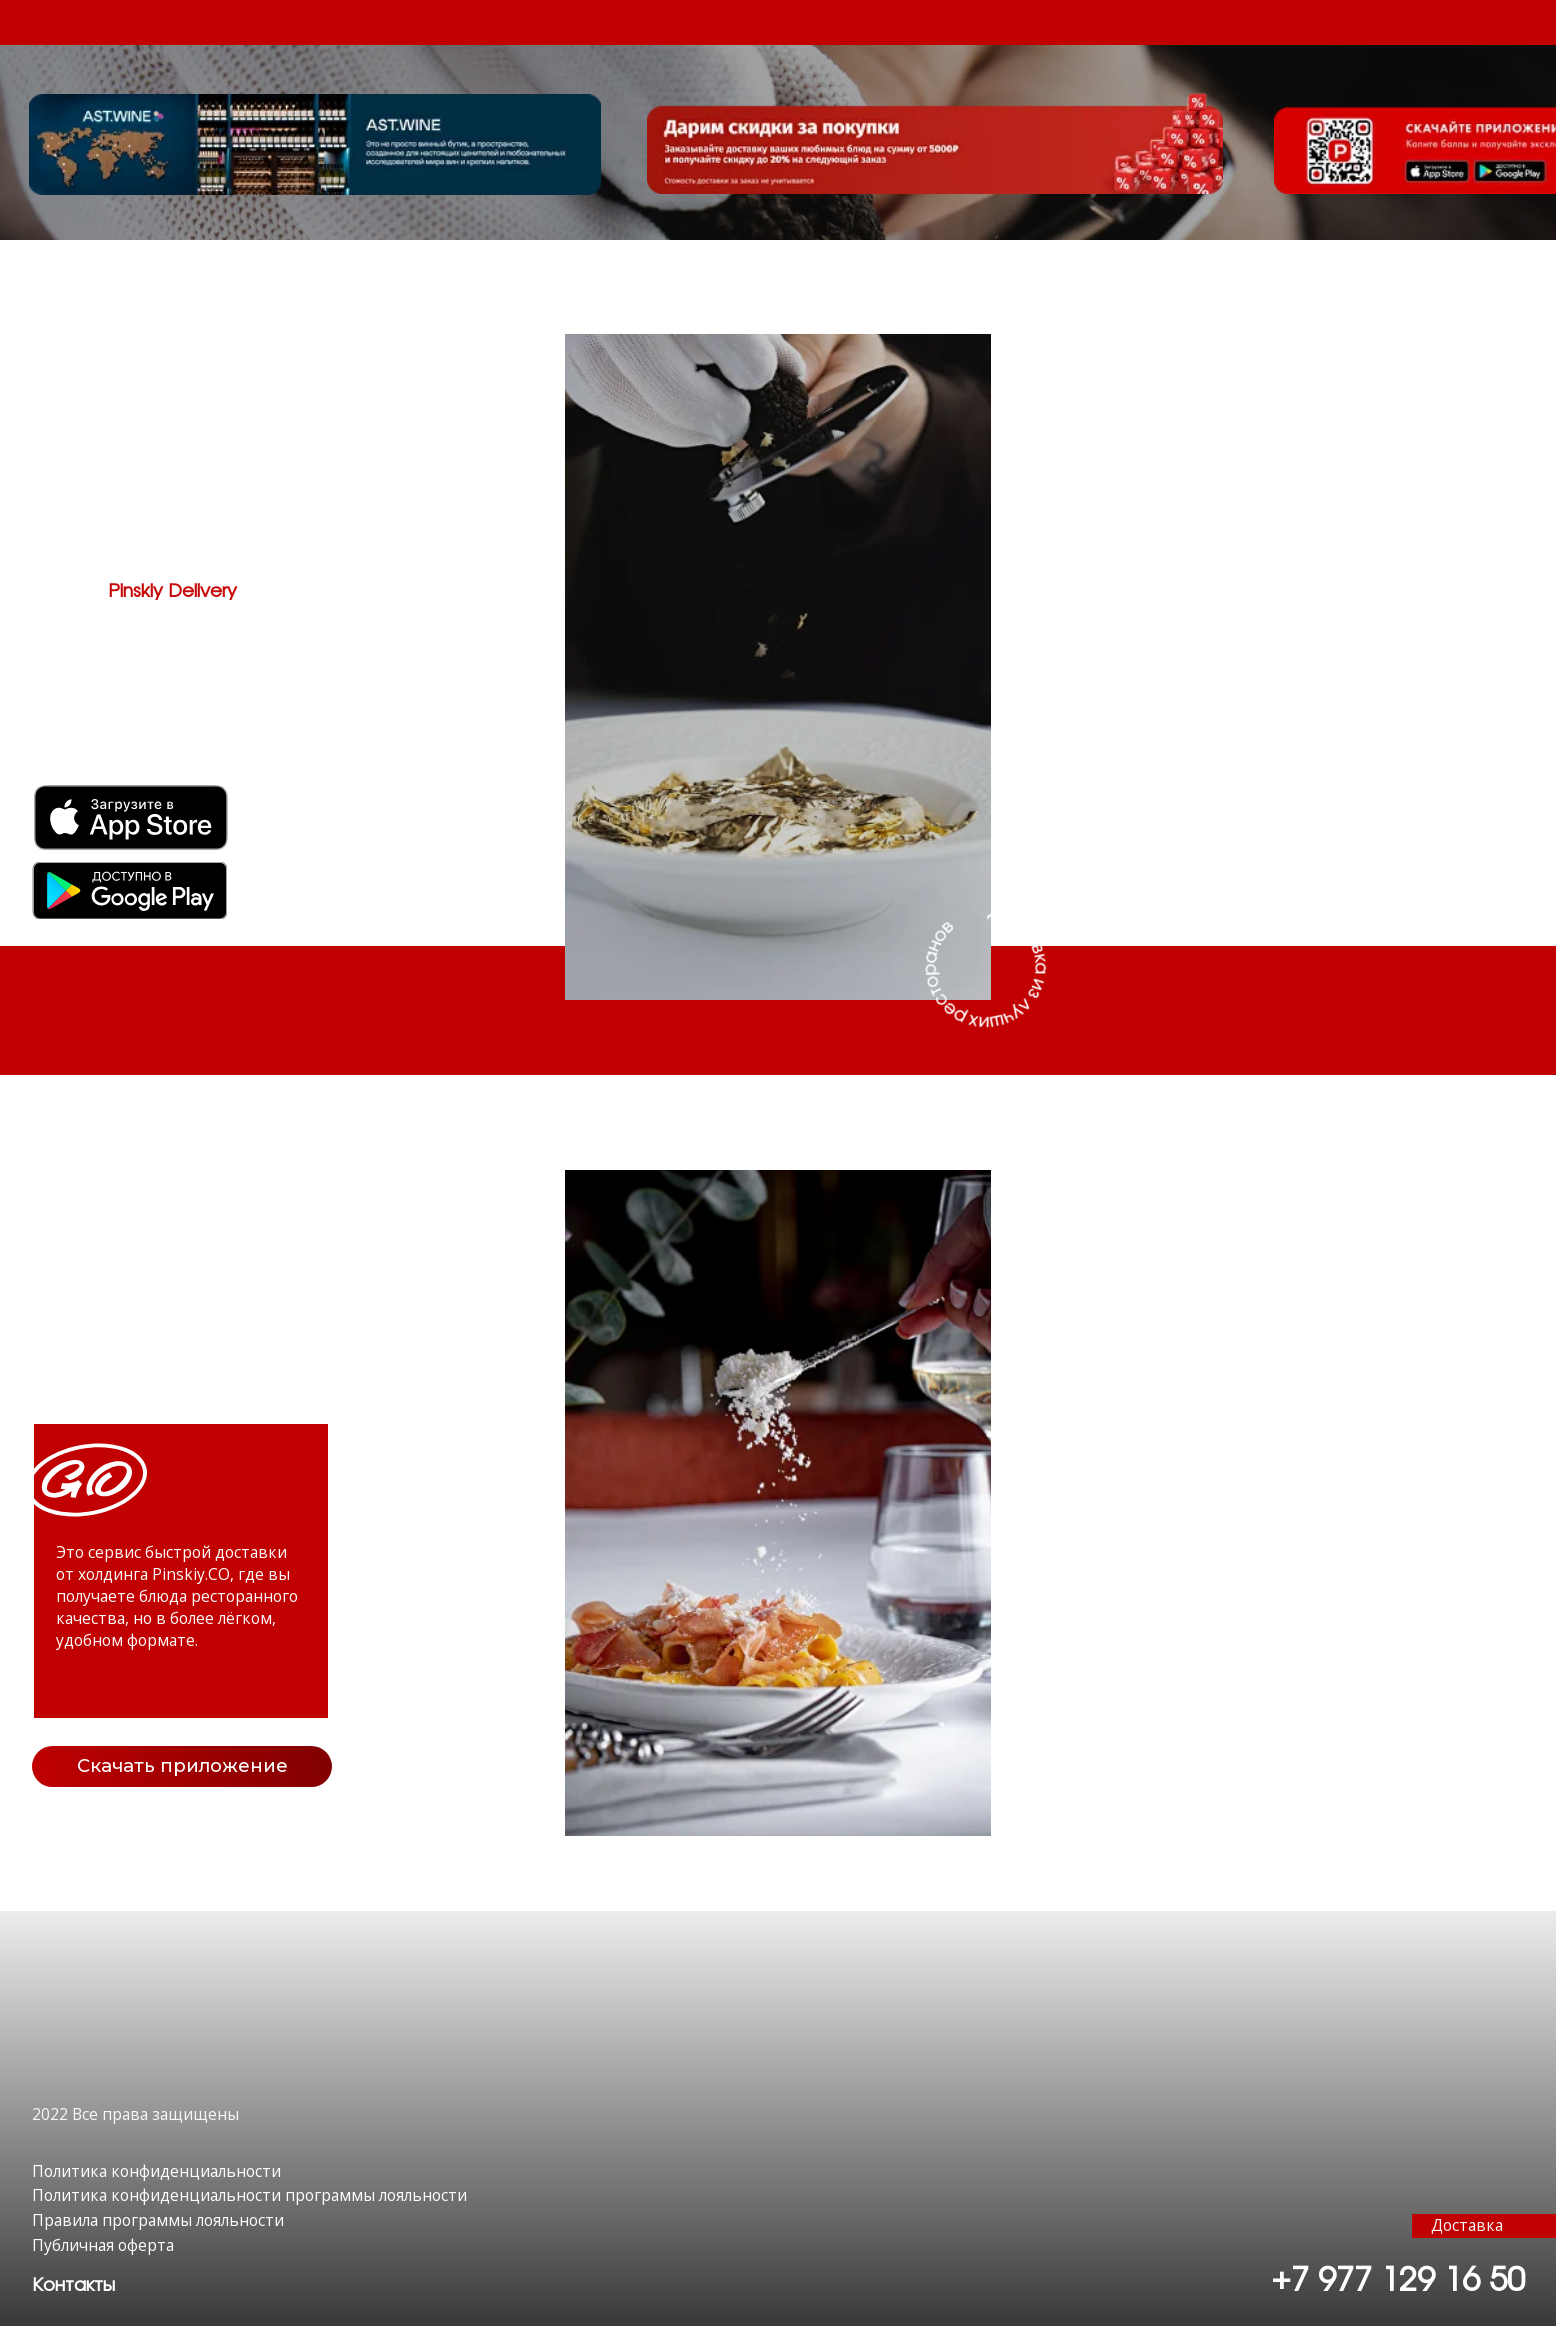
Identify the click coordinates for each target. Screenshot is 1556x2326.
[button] (73, 2285)
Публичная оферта (103, 2245)
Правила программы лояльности (158, 2220)
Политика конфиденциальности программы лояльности (249, 2195)
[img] (129, 890)
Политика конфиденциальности (156, 2171)
